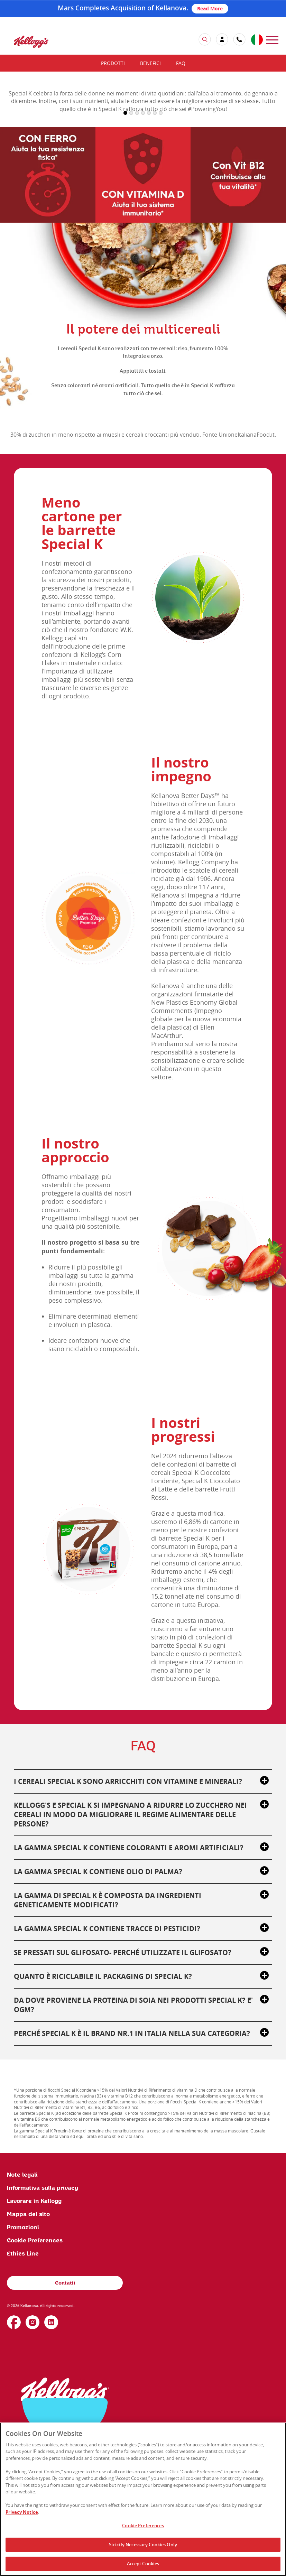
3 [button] (137, 233)
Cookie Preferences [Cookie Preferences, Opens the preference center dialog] (143, 2525)
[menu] (272, 39)
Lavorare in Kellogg (34, 2321)
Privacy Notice (22, 2512)
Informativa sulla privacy (42, 2308)
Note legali (22, 2295)
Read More (210, 8)
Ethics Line (23, 2374)
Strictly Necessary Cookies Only (143, 2544)
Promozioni (23, 2347)
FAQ (180, 63)
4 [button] (143, 233)
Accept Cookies (143, 2563)
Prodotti (113, 63)
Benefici (150, 63)
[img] (31, 42)
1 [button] (125, 233)
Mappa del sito (28, 2334)
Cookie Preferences (35, 2360)
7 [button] (161, 233)
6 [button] (155, 233)
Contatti (65, 2403)
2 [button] (131, 233)
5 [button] (149, 233)
